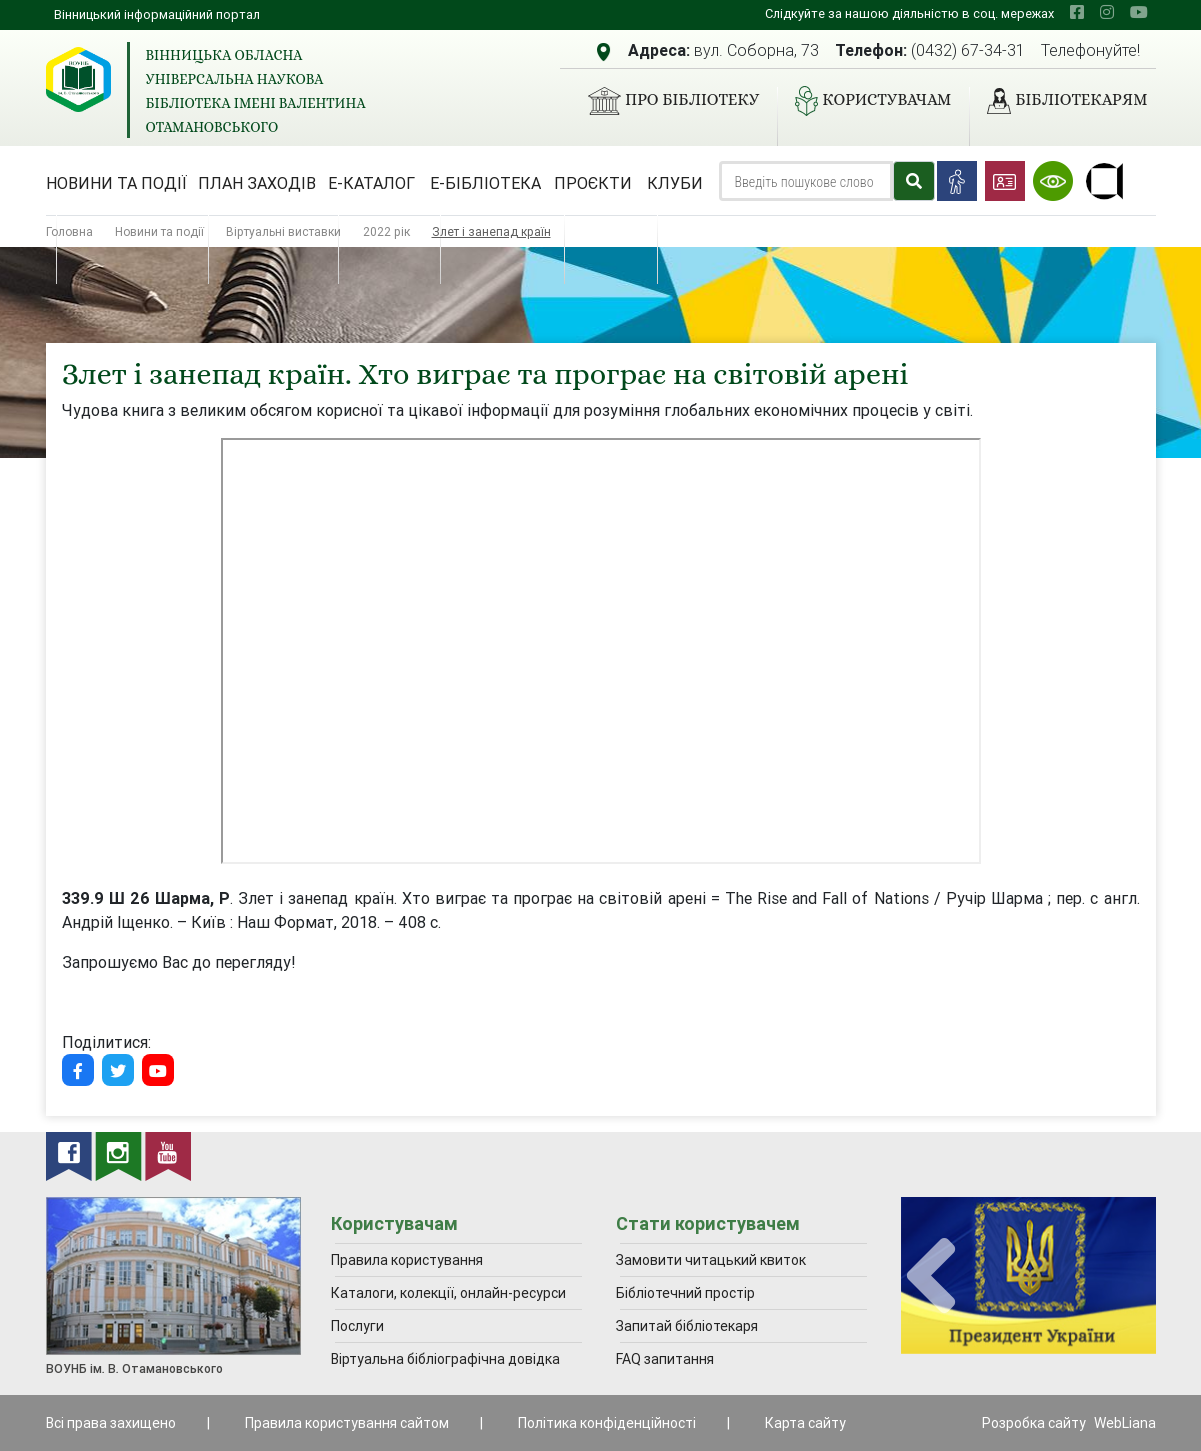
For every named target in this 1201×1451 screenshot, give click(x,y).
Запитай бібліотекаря (687, 1326)
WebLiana (1125, 1423)
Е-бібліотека (485, 183)
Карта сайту (805, 1423)
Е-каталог (371, 183)
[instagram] (1107, 12)
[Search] (806, 181)
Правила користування (407, 1260)
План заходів (257, 183)
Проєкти (593, 183)
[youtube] (1139, 12)
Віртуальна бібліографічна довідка (445, 1359)
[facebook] (1077, 12)
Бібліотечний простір (685, 1293)
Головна (69, 231)
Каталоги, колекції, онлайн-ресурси (448, 1293)
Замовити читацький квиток (711, 1260)
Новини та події (116, 183)
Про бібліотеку (665, 101)
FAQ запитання (665, 1359)
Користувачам (865, 101)
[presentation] (931, 1276)
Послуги (357, 1326)
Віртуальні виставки (283, 231)
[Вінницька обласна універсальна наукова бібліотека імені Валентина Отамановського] (78, 79)
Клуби (675, 183)
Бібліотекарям (1059, 101)
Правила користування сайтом (347, 1423)
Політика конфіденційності (607, 1423)
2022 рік (386, 231)
